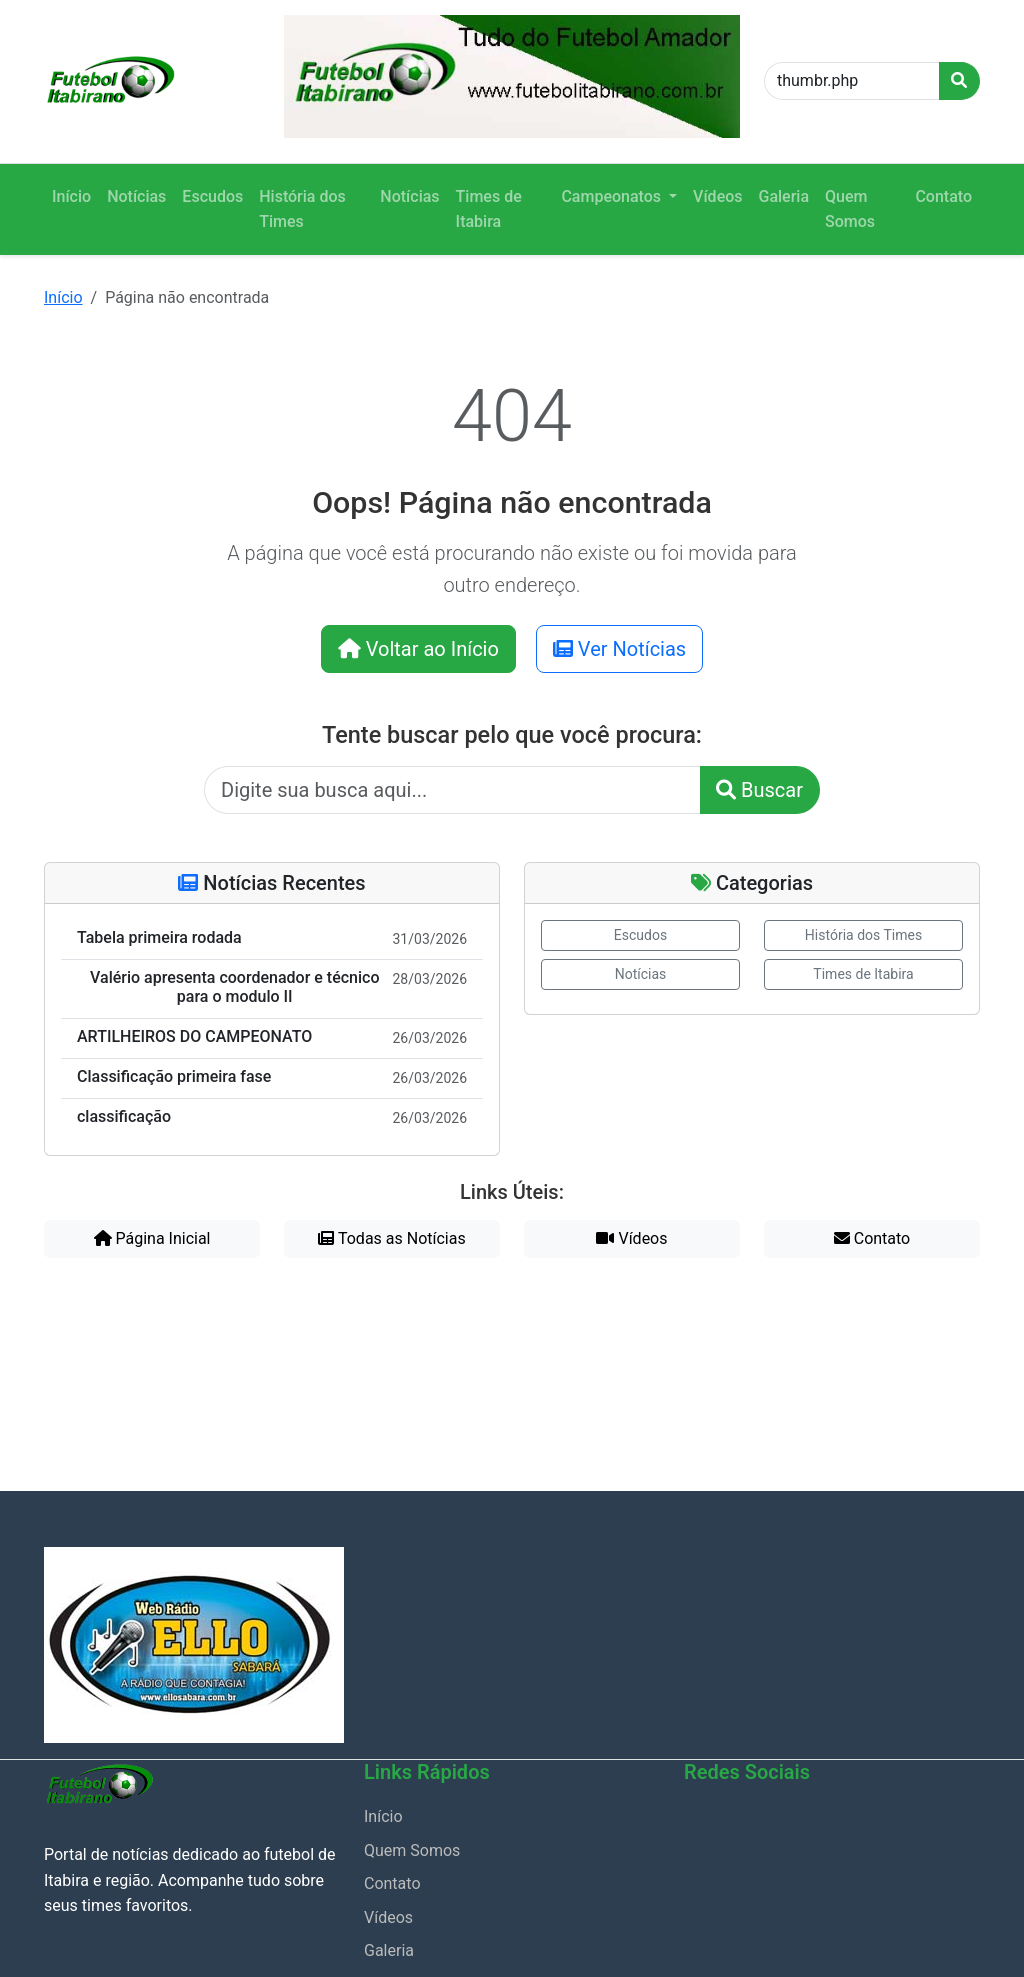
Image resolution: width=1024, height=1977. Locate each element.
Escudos (212, 196)
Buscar (759, 790)
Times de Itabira (489, 209)
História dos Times (302, 209)
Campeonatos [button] (613, 196)
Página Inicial (152, 1238)
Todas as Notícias (391, 1238)
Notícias (136, 196)
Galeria (784, 196)
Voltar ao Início (418, 649)
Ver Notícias (619, 649)
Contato (943, 196)
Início (71, 196)
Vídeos (717, 196)
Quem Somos (850, 209)
